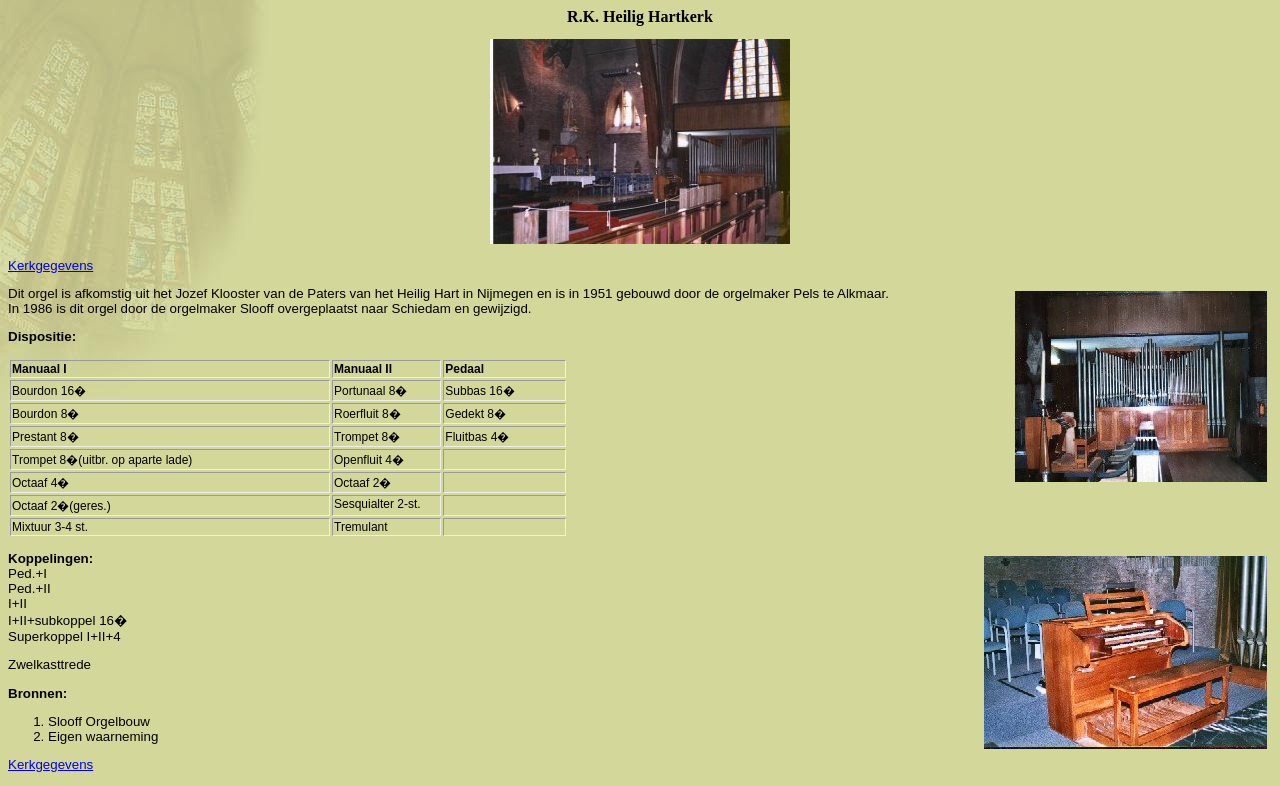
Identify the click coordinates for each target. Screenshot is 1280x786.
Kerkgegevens (50, 265)
